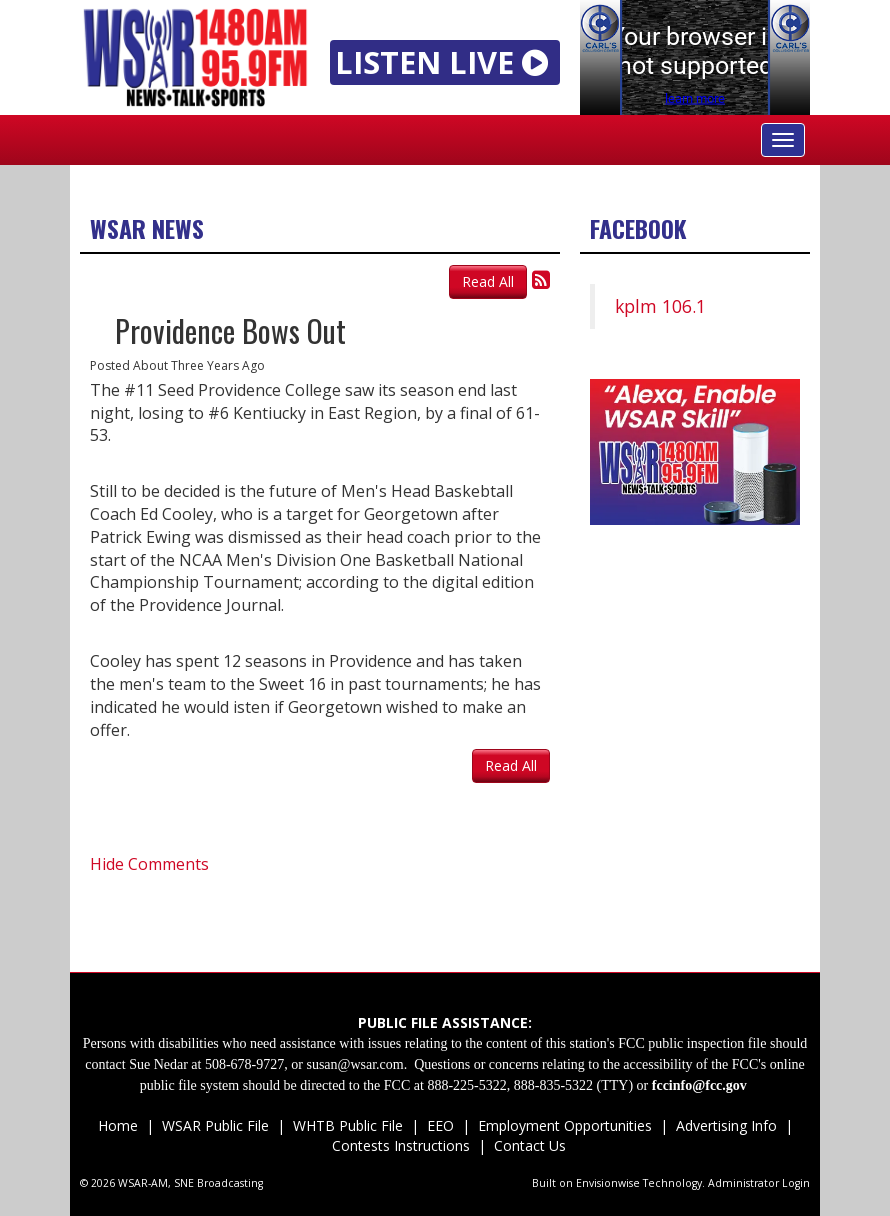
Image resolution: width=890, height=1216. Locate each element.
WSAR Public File (215, 1125)
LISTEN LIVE (445, 62)
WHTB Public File (348, 1125)
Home (118, 1125)
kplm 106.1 (660, 306)
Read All (488, 281)
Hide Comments (149, 864)
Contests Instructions (401, 1145)
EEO (440, 1125)
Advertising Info (726, 1125)
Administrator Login (759, 1183)
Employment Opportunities (565, 1125)
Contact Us (528, 1145)
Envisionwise (608, 1183)
